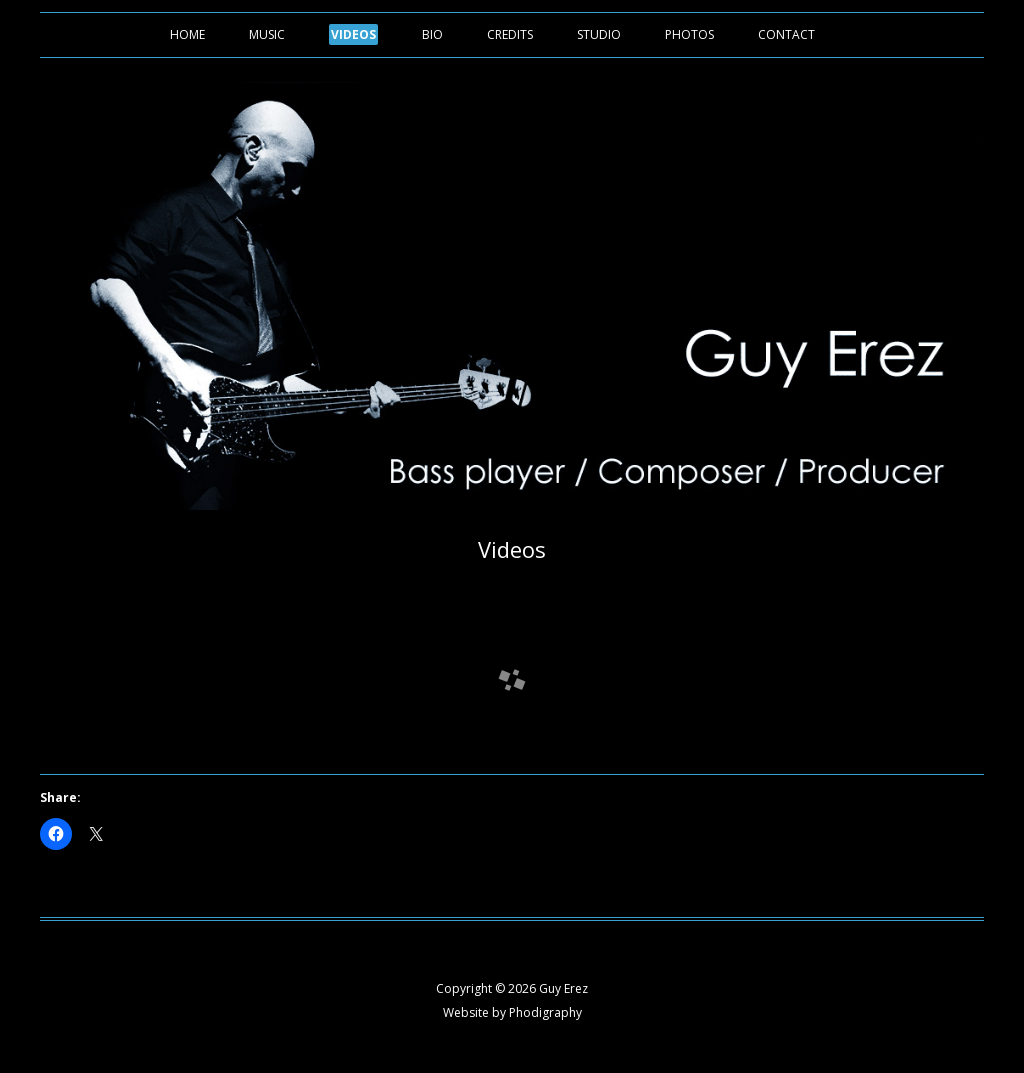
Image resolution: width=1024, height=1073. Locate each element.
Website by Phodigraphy (512, 1012)
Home (187, 34)
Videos (353, 34)
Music (267, 34)
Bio (432, 34)
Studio (599, 34)
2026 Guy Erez (548, 988)
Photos (689, 34)
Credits (510, 34)
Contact (786, 34)
